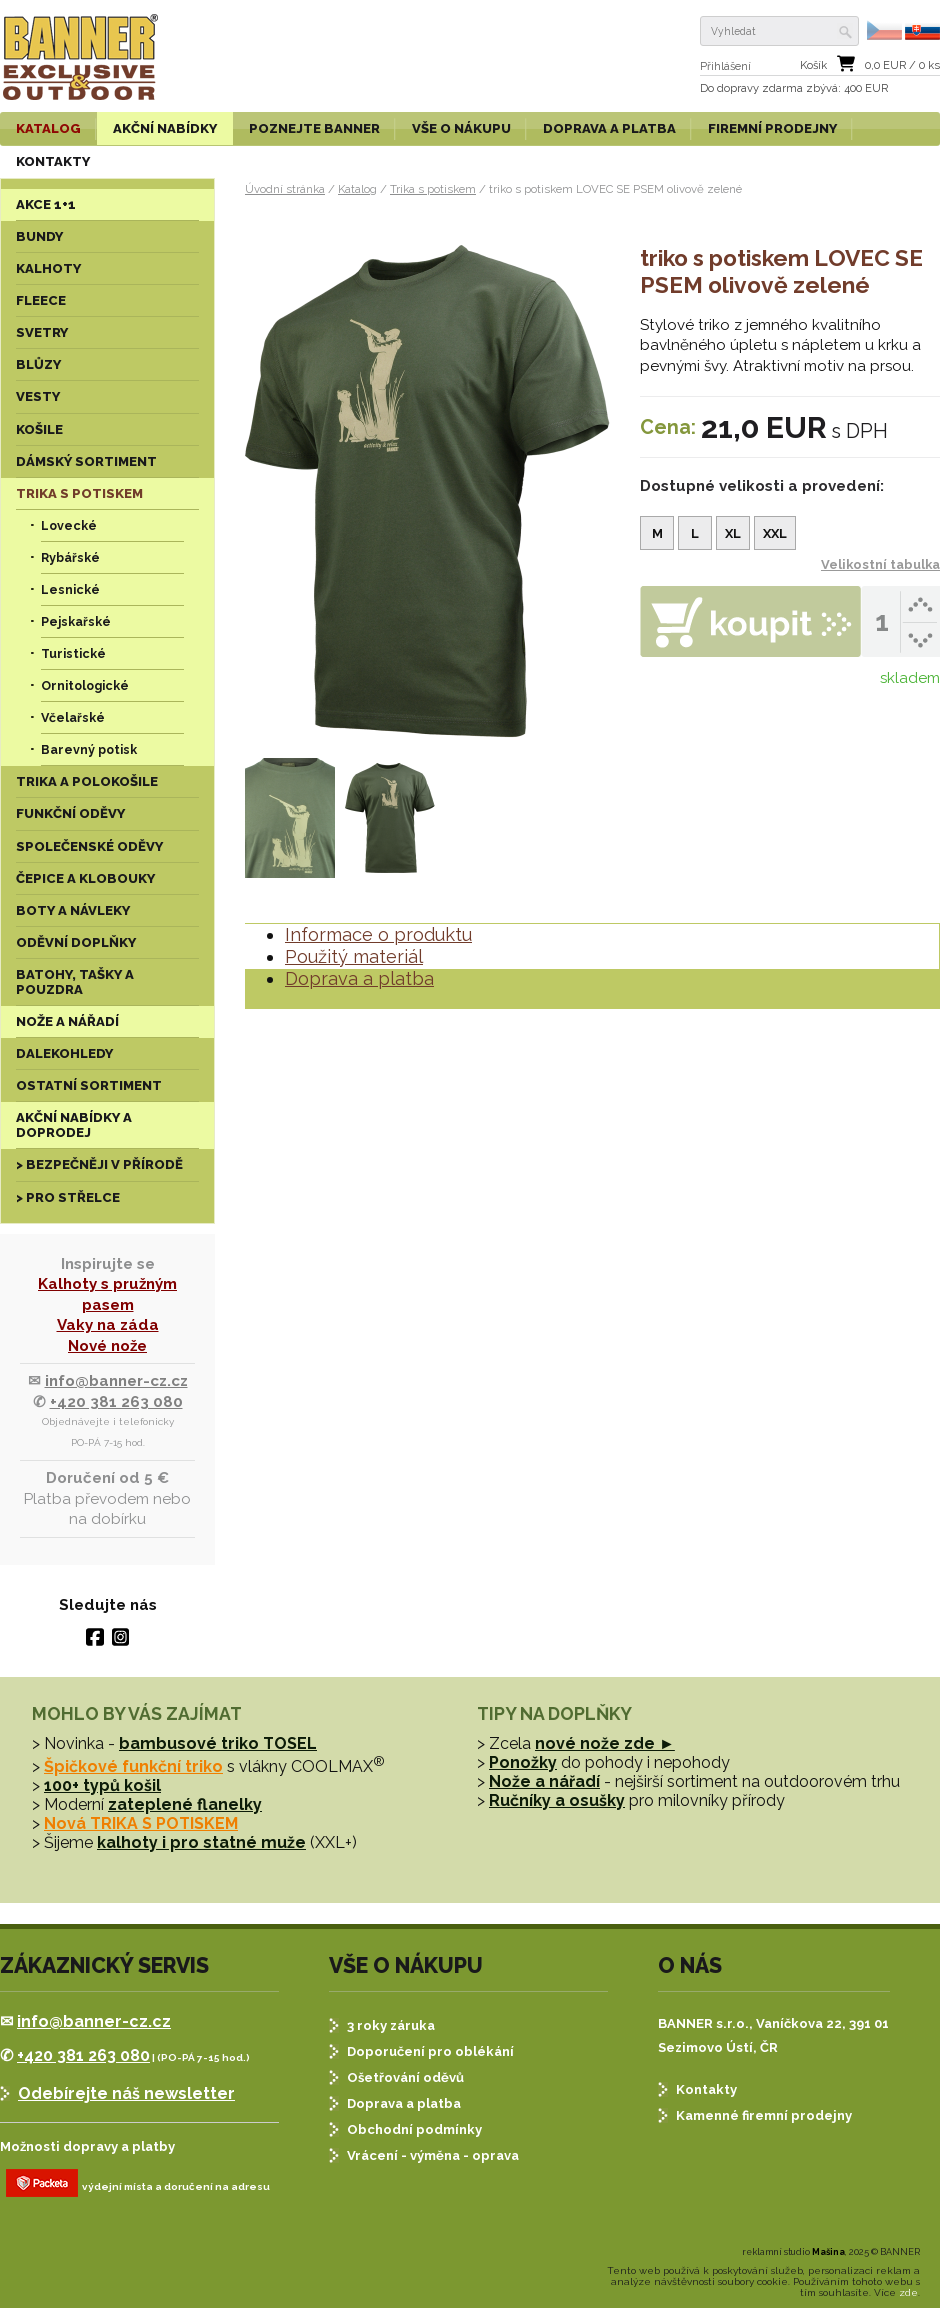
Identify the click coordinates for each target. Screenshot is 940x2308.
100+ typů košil (102, 1785)
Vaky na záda (108, 1325)
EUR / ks (902, 65)
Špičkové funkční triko (133, 1766)
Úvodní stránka (285, 189)
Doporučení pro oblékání (430, 2051)
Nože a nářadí (544, 1781)
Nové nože (107, 1346)
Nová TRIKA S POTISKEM (141, 1823)
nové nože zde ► (605, 1743)
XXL (775, 533)
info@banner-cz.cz (116, 1381)
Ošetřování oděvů (405, 2077)
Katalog (357, 189)
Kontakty (706, 2089)
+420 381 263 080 (116, 1402)
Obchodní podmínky (414, 2129)
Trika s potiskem (433, 189)
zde (908, 2292)
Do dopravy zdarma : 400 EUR (794, 88)
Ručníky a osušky (557, 1800)
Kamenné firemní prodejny (764, 2115)
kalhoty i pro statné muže (201, 1842)
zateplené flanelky (185, 1804)
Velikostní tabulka (880, 564)
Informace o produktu (378, 934)
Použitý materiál (354, 956)
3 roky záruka (391, 2025)
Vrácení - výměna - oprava (433, 2155)
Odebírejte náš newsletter (126, 2093)
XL (733, 533)
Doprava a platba (359, 978)
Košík (813, 65)
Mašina (828, 2252)
